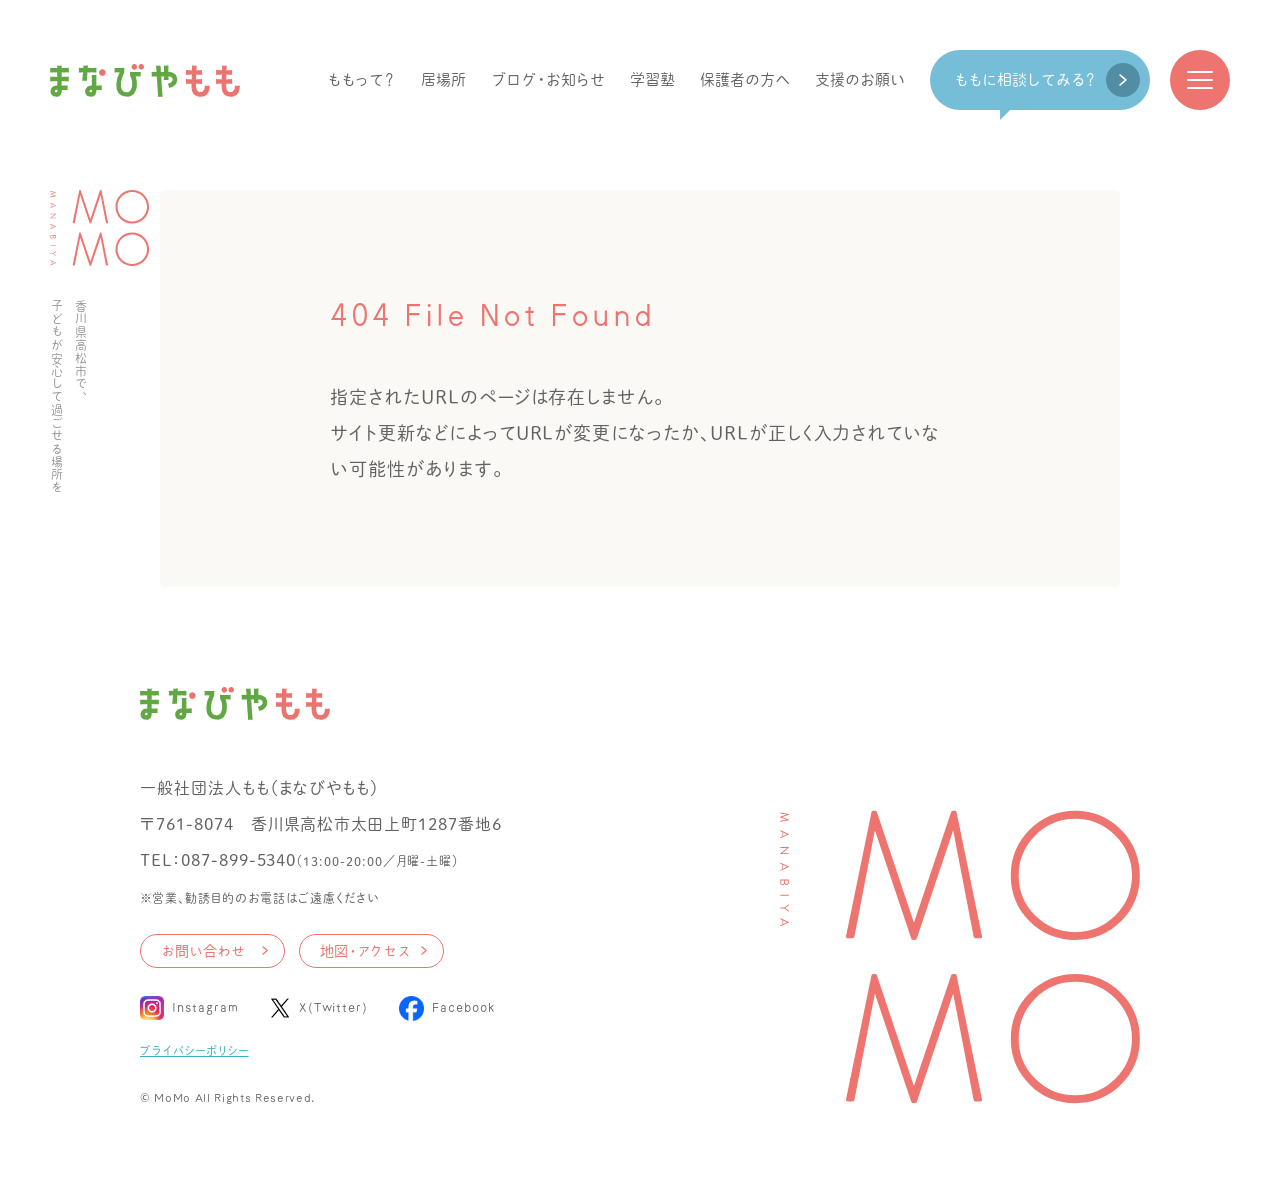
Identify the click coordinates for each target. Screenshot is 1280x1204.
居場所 (443, 79)
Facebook (463, 1008)
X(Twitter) (334, 1008)
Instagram (205, 1008)
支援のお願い (860, 79)
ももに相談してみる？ (1025, 79)
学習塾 (652, 79)
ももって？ (361, 79)
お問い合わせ (203, 951)
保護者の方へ (745, 79)
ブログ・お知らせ (548, 79)
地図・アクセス (365, 951)
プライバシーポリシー (194, 1050)
